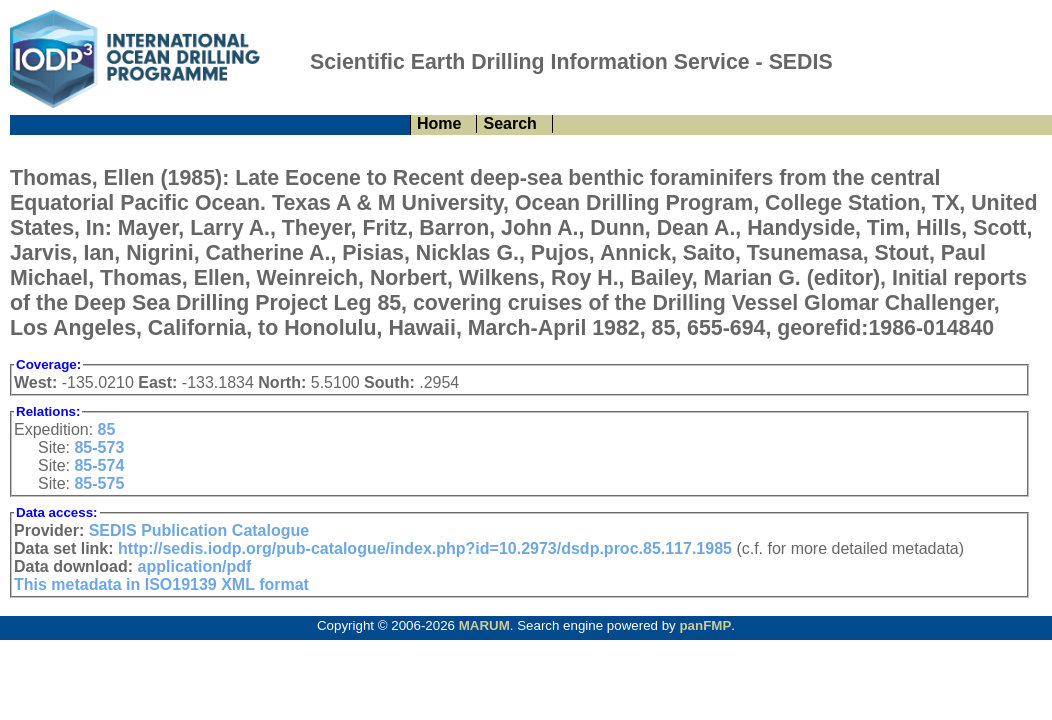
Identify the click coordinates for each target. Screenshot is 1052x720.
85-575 (99, 483)
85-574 (99, 465)
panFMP (705, 625)
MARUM (484, 625)
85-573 (99, 447)
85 (107, 429)
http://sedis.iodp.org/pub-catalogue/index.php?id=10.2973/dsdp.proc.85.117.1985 (425, 548)
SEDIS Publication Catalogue (199, 530)
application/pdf (195, 566)
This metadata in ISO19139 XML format (161, 584)
